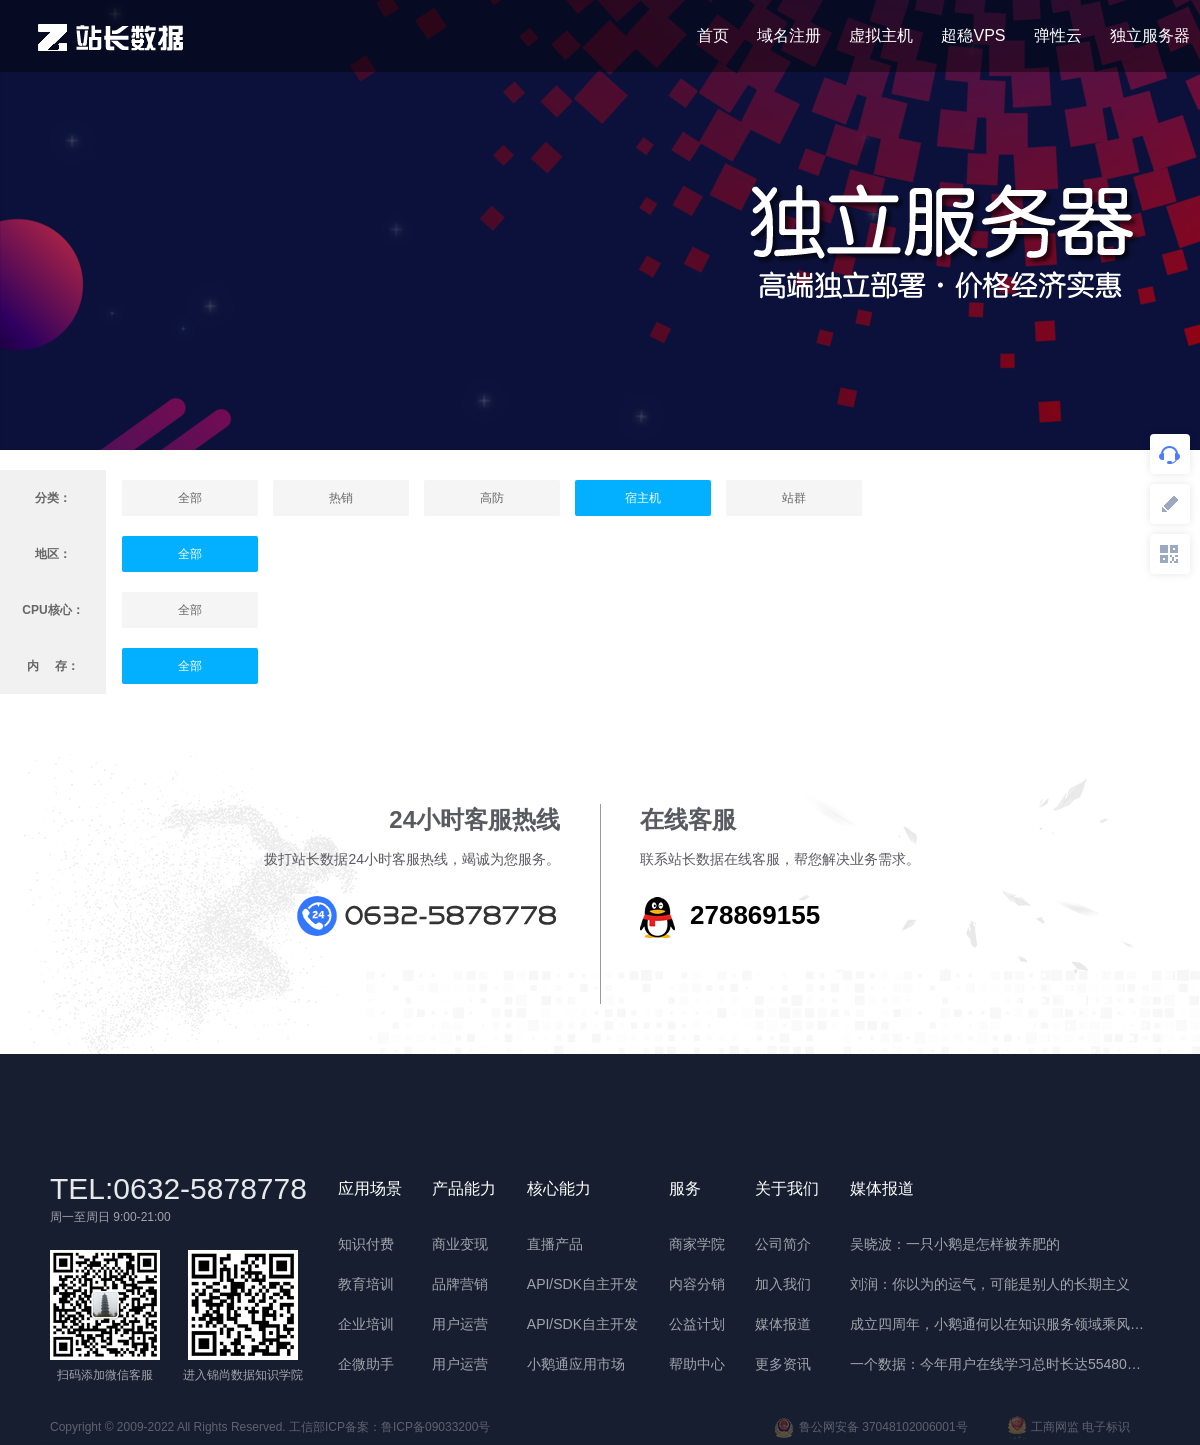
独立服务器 (1150, 35)
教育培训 (366, 1284)
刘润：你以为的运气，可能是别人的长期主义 (990, 1284)
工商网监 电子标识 (1069, 1428)
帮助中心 (697, 1364)
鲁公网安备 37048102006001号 (871, 1428)
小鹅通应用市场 (576, 1364)
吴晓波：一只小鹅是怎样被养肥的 (955, 1244)
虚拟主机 (881, 35)
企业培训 (366, 1324)
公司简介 (783, 1244)
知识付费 (366, 1244)
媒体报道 (783, 1324)
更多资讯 (783, 1364)
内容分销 (697, 1284)
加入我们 (783, 1284)
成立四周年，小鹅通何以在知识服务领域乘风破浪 (1000, 1324)
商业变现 (460, 1244)
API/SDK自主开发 (582, 1284)
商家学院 (697, 1244)
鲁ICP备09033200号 (435, 1427)
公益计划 (697, 1324)
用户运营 (460, 1324)
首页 (713, 35)
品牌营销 (460, 1284)
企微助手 (366, 1364)
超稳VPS (973, 35)
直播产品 (555, 1244)
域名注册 (789, 35)
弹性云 (1058, 35)
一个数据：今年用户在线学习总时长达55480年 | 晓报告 (1000, 1364)
